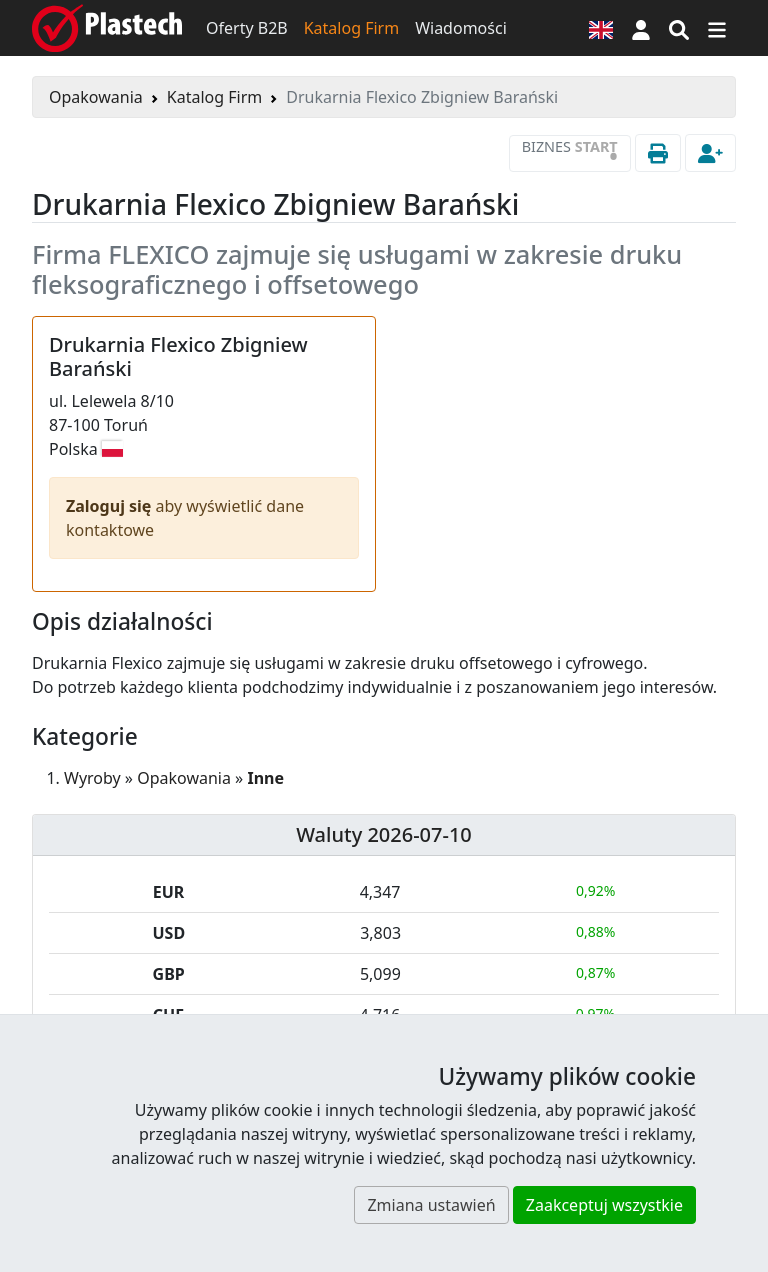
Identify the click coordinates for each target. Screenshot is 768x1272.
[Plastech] (107, 28)
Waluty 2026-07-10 (384, 834)
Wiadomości (461, 28)
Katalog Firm (351, 28)
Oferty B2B (247, 28)
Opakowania (96, 97)
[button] (641, 28)
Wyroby (92, 778)
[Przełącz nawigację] (717, 28)
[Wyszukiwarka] (679, 28)
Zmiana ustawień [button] (431, 1205)
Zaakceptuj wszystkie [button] (604, 1205)
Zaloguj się (111, 506)
